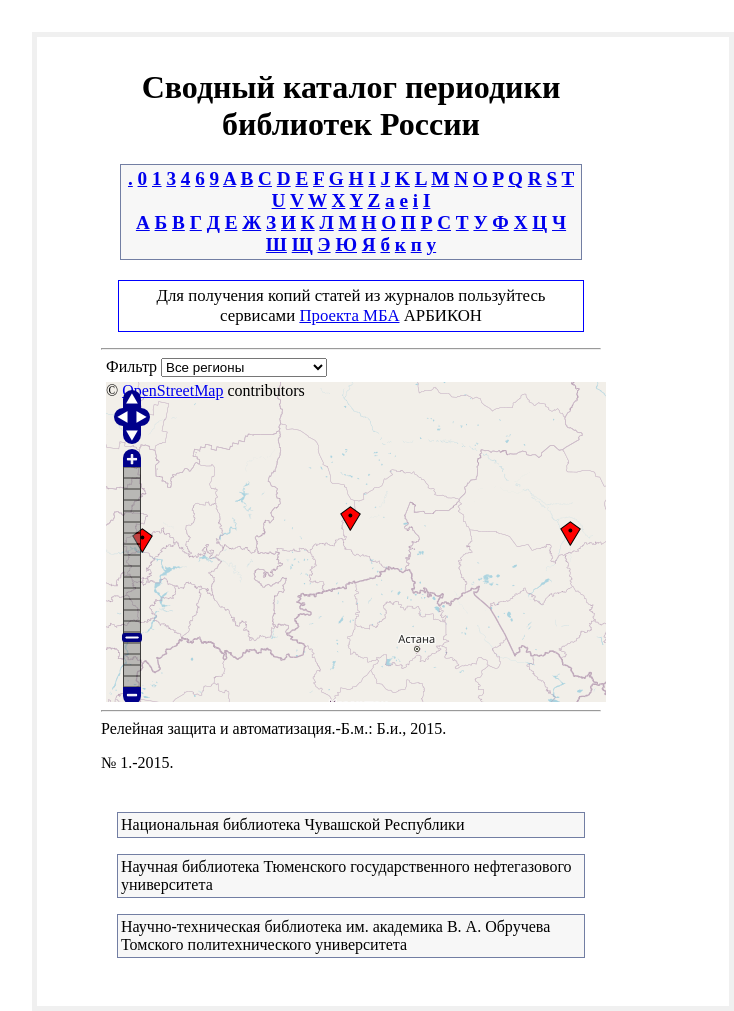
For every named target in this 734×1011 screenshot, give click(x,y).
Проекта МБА (349, 315)
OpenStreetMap (172, 390)
